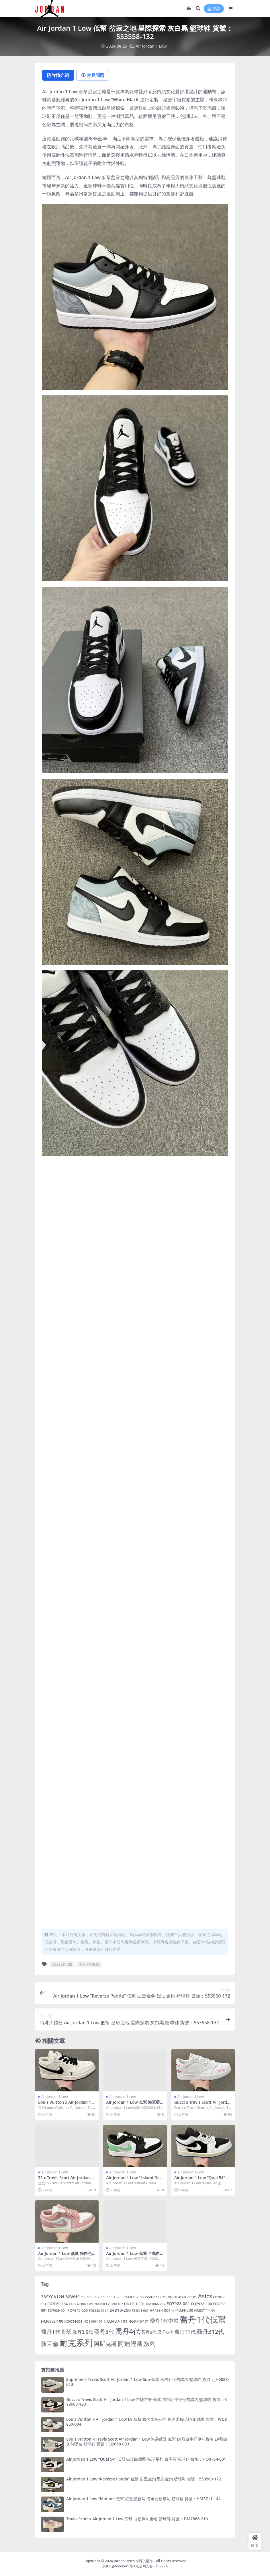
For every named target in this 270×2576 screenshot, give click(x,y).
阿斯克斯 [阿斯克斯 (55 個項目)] (105, 2344)
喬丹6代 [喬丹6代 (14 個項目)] (165, 2332)
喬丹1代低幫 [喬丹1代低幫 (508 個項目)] (203, 2319)
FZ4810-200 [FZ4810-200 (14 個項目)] (119, 2310)
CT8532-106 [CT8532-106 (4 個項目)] (77, 2304)
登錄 (214, 9)
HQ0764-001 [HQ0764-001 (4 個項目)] (73, 2321)
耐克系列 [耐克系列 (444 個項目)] (76, 2342)
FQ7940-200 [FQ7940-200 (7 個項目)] (78, 2310)
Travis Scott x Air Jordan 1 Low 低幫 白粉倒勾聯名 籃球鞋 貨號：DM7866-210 (137, 2518)
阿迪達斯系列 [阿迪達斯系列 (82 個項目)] (137, 2343)
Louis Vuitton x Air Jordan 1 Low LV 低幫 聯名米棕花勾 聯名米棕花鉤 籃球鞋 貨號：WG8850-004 (146, 2421)
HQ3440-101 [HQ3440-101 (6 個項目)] (139, 2321)
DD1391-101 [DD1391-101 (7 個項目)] (134, 2303)
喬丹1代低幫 (89, 1964)
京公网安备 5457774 (152, 2566)
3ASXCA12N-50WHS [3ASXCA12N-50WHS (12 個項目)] (60, 2296)
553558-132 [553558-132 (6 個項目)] (110, 2297)
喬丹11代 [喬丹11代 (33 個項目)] (185, 2331)
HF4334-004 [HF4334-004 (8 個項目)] (160, 2310)
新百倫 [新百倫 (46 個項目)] (49, 2344)
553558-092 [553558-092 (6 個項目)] (90, 2297)
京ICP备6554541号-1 (119, 2566)
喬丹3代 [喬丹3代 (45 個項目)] (104, 2332)
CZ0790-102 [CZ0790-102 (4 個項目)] (114, 2304)
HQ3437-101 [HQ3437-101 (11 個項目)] (116, 2321)
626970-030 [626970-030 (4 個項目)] (168, 2297)
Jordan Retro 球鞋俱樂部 (133, 2560)
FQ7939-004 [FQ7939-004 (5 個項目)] (57, 2310)
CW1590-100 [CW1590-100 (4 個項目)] (96, 2304)
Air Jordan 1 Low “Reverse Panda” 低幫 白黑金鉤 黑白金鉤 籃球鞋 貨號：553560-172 (143, 2479)
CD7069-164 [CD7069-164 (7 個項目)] (57, 2303)
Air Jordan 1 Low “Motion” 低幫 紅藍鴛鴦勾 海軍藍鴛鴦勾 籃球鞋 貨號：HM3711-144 (143, 2498)
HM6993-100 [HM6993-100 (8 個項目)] (52, 2321)
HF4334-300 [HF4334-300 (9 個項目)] (182, 2310)
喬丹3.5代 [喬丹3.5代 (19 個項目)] (83, 2332)
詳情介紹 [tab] (58, 75)
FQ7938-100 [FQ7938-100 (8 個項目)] (201, 2303)
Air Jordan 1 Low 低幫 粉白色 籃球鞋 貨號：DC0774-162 (65, 2256)
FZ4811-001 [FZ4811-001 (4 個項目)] (140, 2311)
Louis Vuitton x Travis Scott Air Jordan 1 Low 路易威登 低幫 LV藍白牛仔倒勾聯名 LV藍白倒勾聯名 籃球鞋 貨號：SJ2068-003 (146, 2441)
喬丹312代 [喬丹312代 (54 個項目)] (210, 2332)
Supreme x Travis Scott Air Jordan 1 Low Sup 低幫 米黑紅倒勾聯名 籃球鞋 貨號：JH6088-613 (147, 2382)
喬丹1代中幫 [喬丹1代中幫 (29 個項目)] (164, 2320)
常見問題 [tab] (92, 75)
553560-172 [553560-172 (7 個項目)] (149, 2297)
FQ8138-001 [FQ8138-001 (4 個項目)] (97, 2311)
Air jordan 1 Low (151, 46)
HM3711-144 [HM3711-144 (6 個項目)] (204, 2310)
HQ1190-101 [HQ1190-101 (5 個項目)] (93, 2321)
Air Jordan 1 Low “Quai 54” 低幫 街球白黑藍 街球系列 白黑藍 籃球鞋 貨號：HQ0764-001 (146, 2459)
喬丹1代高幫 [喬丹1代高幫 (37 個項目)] (56, 2332)
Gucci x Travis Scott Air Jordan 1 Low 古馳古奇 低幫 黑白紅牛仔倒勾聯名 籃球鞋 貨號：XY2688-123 (146, 2402)
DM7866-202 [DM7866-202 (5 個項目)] (155, 2304)
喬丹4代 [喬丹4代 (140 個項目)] (128, 2331)
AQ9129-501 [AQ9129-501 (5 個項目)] (187, 2297)
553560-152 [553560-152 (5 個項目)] (129, 2297)
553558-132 (62, 1964)
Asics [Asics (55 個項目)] (205, 2296)
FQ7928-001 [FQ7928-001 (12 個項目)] (178, 2303)
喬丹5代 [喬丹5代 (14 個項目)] (148, 2332)
